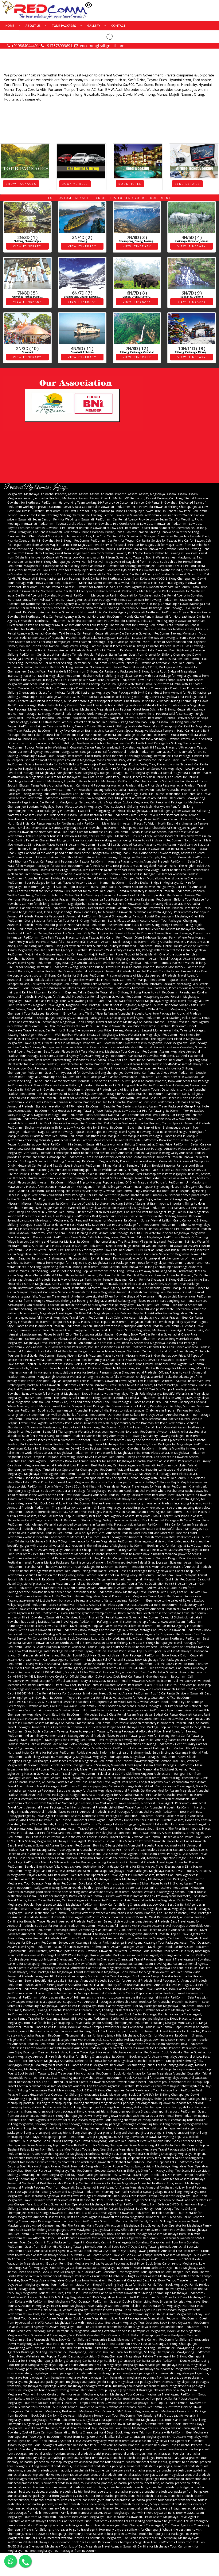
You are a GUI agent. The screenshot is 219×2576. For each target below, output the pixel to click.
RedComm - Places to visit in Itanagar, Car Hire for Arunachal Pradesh (151, 874)
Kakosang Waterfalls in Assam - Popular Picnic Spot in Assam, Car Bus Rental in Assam (108, 813)
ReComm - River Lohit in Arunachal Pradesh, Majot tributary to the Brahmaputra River (108, 1423)
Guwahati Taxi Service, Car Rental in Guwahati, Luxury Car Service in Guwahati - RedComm (107, 633)
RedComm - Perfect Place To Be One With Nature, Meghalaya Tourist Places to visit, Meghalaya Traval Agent (90, 1596)
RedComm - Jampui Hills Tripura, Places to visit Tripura (73, 1322)
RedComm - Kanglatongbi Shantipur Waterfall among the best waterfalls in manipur (77, 1377)
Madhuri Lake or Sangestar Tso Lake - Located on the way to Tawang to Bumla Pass (137, 638)
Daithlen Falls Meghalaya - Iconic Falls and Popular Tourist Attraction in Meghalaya (131, 1313)
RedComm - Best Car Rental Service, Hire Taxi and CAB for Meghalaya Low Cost (62, 1250)
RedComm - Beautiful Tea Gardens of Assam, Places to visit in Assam (128, 844)
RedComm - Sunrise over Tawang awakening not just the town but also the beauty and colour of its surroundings (104, 1598)
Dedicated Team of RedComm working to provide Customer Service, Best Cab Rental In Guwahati (106, 504)
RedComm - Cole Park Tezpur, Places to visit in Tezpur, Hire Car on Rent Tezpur (78, 937)
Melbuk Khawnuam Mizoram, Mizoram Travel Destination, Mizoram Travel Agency (63, 1288)
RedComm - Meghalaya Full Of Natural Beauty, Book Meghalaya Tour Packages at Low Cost (133, 1660)
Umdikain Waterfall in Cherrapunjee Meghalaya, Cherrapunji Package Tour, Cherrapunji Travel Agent (75, 1018)
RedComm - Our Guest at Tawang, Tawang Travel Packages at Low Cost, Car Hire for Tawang (99, 1111)
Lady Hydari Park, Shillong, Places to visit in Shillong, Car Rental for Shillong (147, 777)
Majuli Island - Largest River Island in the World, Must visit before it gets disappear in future (107, 699)
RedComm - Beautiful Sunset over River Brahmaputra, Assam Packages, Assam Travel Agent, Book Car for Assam (114, 1947)
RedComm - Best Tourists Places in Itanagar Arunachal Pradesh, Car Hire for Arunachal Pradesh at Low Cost (81, 1102)
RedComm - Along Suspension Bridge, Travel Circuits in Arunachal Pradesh (103, 967)
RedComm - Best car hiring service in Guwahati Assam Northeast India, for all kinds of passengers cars (77, 1710)
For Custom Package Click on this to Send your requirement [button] (109, 198)
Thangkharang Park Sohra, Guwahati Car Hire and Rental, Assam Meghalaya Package (80, 794)
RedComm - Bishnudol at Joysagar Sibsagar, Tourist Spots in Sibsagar (85, 1178)
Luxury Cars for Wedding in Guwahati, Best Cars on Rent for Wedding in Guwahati (123, 739)
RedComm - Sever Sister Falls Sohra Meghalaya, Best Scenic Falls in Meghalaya (108, 1237)
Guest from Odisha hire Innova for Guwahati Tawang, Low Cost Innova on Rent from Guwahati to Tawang (107, 555)
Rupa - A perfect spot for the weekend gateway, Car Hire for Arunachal (157, 887)
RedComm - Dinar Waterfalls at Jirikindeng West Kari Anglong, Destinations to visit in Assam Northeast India (113, 2044)
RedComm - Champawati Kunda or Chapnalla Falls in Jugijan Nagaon (151, 828)
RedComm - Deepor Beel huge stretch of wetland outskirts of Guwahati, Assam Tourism (149, 1246)
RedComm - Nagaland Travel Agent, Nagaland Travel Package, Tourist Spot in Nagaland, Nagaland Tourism (89, 1005)
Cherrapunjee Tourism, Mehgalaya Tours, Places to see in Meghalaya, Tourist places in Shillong (72, 806)
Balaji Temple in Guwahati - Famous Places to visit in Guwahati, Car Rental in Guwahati (137, 849)
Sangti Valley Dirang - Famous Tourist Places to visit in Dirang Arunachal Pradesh (116, 646)
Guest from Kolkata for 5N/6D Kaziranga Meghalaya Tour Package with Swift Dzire (95, 692)
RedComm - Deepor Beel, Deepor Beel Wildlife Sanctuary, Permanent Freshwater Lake (111, 908)
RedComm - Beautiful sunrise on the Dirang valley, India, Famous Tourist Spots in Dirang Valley (72, 1575)
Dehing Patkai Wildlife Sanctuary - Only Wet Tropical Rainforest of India (86, 933)
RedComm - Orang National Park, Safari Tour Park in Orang (48, 920)
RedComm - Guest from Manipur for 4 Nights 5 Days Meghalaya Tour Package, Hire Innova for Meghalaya (93, 1263)
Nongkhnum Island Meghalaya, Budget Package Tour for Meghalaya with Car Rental (114, 773)
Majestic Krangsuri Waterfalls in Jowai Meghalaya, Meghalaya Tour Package (80, 709)
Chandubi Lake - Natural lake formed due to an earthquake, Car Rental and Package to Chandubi (86, 735)
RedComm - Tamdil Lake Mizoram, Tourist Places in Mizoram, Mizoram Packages (119, 984)
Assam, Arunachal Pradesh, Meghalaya (50, 498)
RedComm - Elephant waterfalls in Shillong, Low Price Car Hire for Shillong (57, 1127)
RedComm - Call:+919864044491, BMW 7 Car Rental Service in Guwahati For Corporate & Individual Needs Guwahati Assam (100, 1700)
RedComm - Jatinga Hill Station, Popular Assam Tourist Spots (65, 887)
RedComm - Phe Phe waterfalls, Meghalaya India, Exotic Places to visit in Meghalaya (131, 1453)
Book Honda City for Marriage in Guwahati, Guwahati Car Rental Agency (123, 912)
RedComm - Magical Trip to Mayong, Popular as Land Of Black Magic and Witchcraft (109, 1182)
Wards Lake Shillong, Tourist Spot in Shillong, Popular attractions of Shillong (72, 1271)
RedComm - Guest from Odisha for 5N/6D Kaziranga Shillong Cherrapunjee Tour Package (129, 756)
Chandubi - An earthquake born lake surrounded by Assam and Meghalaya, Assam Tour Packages (130, 1343)
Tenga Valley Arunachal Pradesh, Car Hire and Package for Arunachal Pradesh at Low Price (93, 785)
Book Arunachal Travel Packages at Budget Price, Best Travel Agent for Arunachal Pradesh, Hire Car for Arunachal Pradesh (104, 1795)
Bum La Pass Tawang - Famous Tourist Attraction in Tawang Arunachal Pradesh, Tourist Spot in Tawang (106, 648)
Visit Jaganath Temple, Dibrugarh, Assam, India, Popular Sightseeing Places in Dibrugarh (137, 1187)
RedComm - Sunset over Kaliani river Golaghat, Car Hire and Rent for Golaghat (112, 1212)
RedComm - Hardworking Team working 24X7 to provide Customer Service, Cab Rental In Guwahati (109, 502)
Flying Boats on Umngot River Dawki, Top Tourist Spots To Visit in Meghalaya (138, 1651)
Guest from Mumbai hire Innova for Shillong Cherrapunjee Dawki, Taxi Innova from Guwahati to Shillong (108, 547)
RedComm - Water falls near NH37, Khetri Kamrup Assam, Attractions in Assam (72, 1588)
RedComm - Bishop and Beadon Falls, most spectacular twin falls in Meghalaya (76, 958)
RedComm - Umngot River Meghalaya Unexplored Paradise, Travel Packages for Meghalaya (129, 1444)
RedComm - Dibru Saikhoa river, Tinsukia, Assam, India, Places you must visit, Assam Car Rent (95, 1605)
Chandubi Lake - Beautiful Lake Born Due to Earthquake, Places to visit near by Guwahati (109, 1189)
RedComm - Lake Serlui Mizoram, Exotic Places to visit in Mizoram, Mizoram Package (120, 1385)
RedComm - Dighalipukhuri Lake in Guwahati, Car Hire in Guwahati (96, 904)
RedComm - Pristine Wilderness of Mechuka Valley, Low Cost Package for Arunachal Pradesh (83, 1094)
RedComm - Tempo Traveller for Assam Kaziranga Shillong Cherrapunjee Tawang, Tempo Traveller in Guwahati (108, 513)
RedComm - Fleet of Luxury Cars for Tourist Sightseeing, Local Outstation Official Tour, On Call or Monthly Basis (107, 1746)
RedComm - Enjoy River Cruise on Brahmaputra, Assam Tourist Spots (85, 730)
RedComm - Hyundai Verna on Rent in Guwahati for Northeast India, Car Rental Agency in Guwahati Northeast (98, 587)
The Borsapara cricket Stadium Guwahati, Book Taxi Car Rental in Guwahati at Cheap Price (135, 1334)
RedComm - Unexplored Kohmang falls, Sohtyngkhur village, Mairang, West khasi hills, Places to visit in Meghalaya (105, 2063)
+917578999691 (56, 45)
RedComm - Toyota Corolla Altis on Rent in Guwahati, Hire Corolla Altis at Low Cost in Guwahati (104, 524)
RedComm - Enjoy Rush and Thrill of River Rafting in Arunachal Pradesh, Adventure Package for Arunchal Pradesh (123, 1013)
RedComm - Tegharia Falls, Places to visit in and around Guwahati (127, 1161)
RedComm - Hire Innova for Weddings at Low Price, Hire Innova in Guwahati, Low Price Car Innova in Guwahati (103, 1037)
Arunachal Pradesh (113, 494)
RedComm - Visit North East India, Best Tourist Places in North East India (152, 1098)
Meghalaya (14, 494)
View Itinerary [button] (27, 246)
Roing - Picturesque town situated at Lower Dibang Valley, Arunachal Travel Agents (131, 1364)
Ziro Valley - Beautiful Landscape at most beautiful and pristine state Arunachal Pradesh (84, 1153)
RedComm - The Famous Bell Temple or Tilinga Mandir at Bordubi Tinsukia (87, 1398)
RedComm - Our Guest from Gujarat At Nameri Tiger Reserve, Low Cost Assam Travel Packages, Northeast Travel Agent (90, 1803)
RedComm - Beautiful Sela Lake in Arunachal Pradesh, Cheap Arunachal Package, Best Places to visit (129, 1474)
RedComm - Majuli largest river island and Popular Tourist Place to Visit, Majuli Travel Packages (105, 1767)
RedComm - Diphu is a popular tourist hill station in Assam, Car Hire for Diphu (60, 836)
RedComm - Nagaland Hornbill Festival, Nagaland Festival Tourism (100, 718)
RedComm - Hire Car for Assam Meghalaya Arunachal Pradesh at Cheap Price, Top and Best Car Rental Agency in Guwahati (107, 1526)
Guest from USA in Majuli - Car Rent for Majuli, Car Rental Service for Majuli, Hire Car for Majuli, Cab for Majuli (98, 545)
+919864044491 (23, 45)
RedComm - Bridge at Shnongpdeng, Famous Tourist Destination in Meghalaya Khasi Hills (143, 916)
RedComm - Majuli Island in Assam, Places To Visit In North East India (132, 823)
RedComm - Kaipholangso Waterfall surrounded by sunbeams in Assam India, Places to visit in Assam (76, 1524)
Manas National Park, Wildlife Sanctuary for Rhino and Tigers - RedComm (147, 760)
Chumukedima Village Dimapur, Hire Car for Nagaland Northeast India (87, 870)
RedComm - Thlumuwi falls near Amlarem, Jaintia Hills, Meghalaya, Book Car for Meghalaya (110, 2035)
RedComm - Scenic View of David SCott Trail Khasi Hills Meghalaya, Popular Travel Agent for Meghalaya (99, 1486)
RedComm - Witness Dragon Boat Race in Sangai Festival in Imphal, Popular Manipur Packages (72, 1558)
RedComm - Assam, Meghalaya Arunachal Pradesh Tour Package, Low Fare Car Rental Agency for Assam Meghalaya (103, 1053)
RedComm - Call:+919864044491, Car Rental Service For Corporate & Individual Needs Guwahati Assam (105, 1691)
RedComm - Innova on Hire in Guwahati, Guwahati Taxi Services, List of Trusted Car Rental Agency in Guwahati (107, 1615)
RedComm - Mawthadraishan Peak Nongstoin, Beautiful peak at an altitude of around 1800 (106, 798)
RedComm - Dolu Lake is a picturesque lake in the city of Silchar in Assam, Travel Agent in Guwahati (75, 1837)
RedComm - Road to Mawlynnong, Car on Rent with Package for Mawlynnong (141, 1368)
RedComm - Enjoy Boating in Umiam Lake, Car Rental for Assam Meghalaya (88, 963)
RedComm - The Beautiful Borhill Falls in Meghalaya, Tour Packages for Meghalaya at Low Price (84, 1499)
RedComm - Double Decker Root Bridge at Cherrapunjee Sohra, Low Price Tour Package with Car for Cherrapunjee (106, 1075)
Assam (83, 494)
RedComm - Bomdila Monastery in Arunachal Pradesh (137, 891)
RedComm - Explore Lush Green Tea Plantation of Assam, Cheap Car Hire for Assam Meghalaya (73, 1339)
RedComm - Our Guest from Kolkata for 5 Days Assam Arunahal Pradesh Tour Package (150, 1415)
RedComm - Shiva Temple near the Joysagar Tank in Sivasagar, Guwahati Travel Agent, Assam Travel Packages (100, 1765)
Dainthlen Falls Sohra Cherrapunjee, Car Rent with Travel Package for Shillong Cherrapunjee (138, 743)
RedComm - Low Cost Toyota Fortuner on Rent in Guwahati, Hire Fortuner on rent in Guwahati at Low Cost (104, 526)
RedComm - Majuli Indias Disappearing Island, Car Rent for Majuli (52, 954)
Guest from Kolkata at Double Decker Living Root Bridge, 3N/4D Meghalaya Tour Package (135, 697)
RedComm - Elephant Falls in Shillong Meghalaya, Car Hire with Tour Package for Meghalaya (128, 676)
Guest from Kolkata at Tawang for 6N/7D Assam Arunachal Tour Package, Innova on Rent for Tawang (77, 625)
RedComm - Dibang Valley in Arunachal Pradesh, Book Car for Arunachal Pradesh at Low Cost (71, 1664)
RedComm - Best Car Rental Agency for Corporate (140, 1634)
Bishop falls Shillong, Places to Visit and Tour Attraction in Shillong (83, 705)
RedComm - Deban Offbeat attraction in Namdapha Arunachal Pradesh (114, 1326)
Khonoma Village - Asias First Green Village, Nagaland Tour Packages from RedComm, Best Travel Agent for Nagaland (106, 1007)
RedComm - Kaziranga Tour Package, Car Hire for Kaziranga (113, 899)
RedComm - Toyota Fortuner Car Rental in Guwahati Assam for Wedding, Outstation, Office (112, 1698)
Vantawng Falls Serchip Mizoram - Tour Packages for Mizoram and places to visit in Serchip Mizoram (107, 986)
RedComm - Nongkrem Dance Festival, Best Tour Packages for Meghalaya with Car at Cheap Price (132, 1571)
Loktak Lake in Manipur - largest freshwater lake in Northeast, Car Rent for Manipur (92, 980)
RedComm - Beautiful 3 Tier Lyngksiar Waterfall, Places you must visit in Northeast (81, 1431)
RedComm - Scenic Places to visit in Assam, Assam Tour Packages (135, 920)
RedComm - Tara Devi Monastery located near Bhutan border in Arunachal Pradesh (125, 1157)
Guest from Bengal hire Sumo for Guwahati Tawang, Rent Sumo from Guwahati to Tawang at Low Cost (126, 553)
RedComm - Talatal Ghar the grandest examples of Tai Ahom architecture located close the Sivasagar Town (115, 1613)
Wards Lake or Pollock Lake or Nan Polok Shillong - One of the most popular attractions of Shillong (88, 1744)
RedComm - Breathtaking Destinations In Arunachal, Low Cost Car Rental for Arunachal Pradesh (101, 1060)
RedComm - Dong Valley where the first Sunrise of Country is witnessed (87, 946)
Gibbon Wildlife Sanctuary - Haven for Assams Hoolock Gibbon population (115, 895)
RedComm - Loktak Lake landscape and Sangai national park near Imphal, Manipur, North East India (110, 1579)
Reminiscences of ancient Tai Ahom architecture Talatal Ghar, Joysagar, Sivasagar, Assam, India (136, 1562)
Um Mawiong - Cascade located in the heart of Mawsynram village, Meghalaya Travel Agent (90, 1305)
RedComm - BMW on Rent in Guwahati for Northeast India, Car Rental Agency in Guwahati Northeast (104, 602)
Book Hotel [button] (129, 184)
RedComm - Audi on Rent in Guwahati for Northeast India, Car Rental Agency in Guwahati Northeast (91, 612)
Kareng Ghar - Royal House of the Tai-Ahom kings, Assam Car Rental (158, 853)
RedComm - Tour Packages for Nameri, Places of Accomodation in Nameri (58, 882)
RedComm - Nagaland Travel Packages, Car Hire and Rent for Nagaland (80, 1195)
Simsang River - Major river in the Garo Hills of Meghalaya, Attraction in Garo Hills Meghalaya (85, 1208)
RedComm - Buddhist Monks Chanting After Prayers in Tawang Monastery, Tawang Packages (120, 1436)
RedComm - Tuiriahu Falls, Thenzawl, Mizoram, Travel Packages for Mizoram (60, 1567)
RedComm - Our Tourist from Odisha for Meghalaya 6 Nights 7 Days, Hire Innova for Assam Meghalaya (108, 1539)
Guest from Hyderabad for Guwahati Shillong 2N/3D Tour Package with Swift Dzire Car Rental (108, 678)
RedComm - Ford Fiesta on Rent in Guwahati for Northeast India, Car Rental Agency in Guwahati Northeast (113, 574)
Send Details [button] (187, 184)
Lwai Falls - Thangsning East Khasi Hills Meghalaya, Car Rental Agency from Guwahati (136, 811)
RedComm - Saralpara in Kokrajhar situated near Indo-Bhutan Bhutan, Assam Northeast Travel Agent (134, 1833)
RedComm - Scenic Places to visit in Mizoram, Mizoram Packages (99, 1199)
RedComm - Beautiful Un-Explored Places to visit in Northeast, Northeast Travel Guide (104, 1438)
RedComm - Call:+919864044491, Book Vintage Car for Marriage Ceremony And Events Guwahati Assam (113, 1689)
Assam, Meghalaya (152, 494)
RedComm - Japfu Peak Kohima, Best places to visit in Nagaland (112, 866)
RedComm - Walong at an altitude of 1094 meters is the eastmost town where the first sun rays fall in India (96, 1997)
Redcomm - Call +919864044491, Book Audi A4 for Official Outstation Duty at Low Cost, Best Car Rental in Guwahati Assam (103, 1672)
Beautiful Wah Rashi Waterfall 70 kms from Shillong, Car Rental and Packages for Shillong (88, 671)
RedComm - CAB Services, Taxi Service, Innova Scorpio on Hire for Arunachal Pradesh (152, 1229)
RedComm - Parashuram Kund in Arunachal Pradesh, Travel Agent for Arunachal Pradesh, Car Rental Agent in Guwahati (107, 994)
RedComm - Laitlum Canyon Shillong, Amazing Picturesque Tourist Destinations (128, 659)
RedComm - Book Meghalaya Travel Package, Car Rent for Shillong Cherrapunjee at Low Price (102, 1028)
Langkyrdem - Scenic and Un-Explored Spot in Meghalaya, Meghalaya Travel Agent (129, 1330)
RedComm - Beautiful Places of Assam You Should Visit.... (46, 857)
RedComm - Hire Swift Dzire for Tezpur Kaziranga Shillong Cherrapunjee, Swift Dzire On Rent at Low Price (118, 511)
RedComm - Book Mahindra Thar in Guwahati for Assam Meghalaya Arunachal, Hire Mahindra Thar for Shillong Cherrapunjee (109, 2054)
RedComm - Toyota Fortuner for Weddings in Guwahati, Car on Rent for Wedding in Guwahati (71, 747)
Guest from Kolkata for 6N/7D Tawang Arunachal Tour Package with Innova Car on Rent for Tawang (92, 600)
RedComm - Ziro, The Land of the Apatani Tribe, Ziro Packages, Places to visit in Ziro (102, 1402)
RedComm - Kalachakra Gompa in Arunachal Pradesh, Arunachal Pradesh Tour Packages (118, 971)
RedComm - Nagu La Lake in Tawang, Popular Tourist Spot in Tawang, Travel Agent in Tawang (86, 1132)
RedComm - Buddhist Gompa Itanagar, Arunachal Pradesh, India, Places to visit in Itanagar (82, 1410)
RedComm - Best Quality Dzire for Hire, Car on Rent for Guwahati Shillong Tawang (131, 1216)
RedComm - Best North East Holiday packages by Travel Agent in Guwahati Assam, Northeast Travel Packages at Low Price (104, 1814)
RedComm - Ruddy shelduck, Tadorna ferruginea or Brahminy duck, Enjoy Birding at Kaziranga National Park (133, 1752)
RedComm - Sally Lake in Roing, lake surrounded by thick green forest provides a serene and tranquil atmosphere (94, 1888)
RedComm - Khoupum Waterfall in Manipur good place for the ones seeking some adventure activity (105, 1890)
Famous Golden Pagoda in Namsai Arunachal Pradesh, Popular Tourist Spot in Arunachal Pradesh (90, 1647)
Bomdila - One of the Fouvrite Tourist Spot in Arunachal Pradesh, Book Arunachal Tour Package (144, 1081)
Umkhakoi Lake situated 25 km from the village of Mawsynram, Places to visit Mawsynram (133, 1296)
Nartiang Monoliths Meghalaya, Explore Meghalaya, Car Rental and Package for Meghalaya (141, 802)
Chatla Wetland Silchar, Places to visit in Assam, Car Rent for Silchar (79, 1275)
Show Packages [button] (21, 184)
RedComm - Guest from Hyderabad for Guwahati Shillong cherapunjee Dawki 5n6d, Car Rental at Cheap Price (102, 1073)
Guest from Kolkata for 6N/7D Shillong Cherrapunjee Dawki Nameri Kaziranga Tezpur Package (106, 640)
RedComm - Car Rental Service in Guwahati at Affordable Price (135, 663)
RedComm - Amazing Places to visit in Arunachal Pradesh (130, 861)
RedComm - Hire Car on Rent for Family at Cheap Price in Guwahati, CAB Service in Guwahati (110, 1360)
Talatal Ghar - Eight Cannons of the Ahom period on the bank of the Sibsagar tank (107, 851)
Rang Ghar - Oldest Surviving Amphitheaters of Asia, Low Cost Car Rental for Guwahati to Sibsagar (88, 536)
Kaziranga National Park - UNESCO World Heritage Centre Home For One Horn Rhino (96, 714)
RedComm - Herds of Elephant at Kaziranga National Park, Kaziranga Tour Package (80, 1119)
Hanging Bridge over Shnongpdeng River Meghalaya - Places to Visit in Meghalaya (95, 819)
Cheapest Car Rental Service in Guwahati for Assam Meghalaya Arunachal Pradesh (86, 1292)
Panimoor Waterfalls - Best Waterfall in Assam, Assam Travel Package (84, 942)
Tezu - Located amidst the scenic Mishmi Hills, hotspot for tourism (52, 891)
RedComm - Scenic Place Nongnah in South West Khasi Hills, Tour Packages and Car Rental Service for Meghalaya (111, 1254)
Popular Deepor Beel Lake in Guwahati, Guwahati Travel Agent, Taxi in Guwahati (105, 1381)
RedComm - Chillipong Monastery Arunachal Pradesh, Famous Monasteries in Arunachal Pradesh (73, 1140)
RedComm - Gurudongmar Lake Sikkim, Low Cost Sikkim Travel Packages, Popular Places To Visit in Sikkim (105, 1624)
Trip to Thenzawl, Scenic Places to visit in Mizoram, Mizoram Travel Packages (147, 1284)
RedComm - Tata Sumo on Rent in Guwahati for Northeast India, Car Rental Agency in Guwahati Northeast (107, 589)
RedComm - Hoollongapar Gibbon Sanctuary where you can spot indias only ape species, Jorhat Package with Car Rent (88, 1478)
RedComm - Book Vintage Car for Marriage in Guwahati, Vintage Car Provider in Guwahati (124, 1630)
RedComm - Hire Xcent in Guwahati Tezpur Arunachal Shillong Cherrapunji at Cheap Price (111, 1144)
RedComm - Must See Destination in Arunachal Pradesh (63, 874)
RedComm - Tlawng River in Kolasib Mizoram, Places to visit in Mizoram (88, 1355)
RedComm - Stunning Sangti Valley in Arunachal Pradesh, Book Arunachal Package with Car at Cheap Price (136, 1520)
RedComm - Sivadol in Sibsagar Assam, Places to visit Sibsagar (156, 832)
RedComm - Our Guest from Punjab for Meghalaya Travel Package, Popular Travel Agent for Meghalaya (138, 1727)
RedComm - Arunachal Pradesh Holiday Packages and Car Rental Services (57, 878)
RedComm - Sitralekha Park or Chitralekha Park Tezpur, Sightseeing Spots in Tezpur (64, 1419)
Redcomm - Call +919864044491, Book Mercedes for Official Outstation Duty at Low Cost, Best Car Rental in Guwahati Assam (109, 1683)
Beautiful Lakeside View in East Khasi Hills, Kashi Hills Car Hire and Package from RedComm (96, 1225)
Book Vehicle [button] (75, 184)
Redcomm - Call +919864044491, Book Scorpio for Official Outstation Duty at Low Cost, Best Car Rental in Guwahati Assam (100, 1678)
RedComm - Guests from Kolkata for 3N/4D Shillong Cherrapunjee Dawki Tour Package (67, 764)
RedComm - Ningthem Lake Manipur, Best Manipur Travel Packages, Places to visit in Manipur (133, 1136)
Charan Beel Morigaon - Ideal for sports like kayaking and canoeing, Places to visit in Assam (102, 840)
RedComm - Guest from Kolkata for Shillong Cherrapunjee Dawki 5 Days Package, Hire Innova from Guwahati (108, 1446)
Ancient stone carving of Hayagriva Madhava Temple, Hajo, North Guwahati (139, 857)
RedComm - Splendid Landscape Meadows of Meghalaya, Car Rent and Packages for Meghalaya (106, 1218)
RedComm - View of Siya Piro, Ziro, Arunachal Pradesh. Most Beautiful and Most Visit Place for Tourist (127, 1533)
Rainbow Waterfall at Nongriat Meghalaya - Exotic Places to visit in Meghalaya (75, 1393)
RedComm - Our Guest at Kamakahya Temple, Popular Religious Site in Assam (73, 654)
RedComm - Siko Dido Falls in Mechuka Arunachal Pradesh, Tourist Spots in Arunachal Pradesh (145, 1123)
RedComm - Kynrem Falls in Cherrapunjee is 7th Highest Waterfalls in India (101, 684)
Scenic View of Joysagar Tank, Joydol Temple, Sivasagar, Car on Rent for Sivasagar (108, 1279)
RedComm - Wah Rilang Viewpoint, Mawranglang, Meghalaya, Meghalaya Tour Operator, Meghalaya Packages (83, 1757)
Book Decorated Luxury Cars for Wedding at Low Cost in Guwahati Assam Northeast (125, 1638)
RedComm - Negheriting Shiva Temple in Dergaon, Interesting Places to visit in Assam (107, 1455)
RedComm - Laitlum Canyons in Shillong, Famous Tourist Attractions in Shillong (73, 726)
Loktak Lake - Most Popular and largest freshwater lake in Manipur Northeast (88, 1351)
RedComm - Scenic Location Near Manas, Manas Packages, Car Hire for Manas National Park (143, 1706)
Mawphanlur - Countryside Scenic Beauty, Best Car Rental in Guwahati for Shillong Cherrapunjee (89, 566)
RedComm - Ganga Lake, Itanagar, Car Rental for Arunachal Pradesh (91, 752)
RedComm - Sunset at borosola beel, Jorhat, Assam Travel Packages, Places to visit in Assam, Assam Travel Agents (86, 1512)
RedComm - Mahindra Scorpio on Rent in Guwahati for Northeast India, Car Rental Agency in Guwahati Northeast (128, 621)
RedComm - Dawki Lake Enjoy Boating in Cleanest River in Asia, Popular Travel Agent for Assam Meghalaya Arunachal (107, 2050)
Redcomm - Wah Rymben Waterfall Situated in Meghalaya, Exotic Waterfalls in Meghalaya (99, 1035)
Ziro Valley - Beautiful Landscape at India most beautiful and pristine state (123, 1309)
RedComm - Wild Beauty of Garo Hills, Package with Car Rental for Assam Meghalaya (147, 950)
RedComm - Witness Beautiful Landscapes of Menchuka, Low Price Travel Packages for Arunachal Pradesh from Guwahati (91, 1537)
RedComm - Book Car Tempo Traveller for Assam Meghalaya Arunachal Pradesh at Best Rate (112, 1461)
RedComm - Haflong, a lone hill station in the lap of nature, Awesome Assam (132, 1622)
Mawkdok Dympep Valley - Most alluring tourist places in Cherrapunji (156, 878)
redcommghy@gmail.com (99, 45)
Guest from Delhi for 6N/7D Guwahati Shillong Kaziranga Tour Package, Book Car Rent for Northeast (109, 576)
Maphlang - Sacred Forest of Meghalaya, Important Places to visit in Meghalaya (61, 781)
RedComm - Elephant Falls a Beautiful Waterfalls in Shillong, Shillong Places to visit (104, 992)
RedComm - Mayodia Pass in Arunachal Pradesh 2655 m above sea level (67, 929)
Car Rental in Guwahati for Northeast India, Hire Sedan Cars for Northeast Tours (105, 830)
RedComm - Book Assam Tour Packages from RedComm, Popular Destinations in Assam (68, 1347)
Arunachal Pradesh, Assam (59, 494)
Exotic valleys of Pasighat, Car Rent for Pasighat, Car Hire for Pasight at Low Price (94, 768)
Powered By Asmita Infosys (35, 487)
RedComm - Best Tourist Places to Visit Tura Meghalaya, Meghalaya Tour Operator (83, 1051)
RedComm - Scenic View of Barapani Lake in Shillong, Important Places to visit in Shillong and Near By (77, 1085)
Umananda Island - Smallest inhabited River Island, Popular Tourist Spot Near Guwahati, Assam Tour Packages (107, 1653)
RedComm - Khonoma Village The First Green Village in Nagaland (121, 1241)
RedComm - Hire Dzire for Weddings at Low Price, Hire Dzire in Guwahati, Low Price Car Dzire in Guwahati (97, 1026)
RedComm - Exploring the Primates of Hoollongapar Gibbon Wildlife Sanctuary (72, 1170)
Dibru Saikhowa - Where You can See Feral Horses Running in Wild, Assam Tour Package (67, 1233)
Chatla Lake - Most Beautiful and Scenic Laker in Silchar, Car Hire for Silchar (82, 1174)
